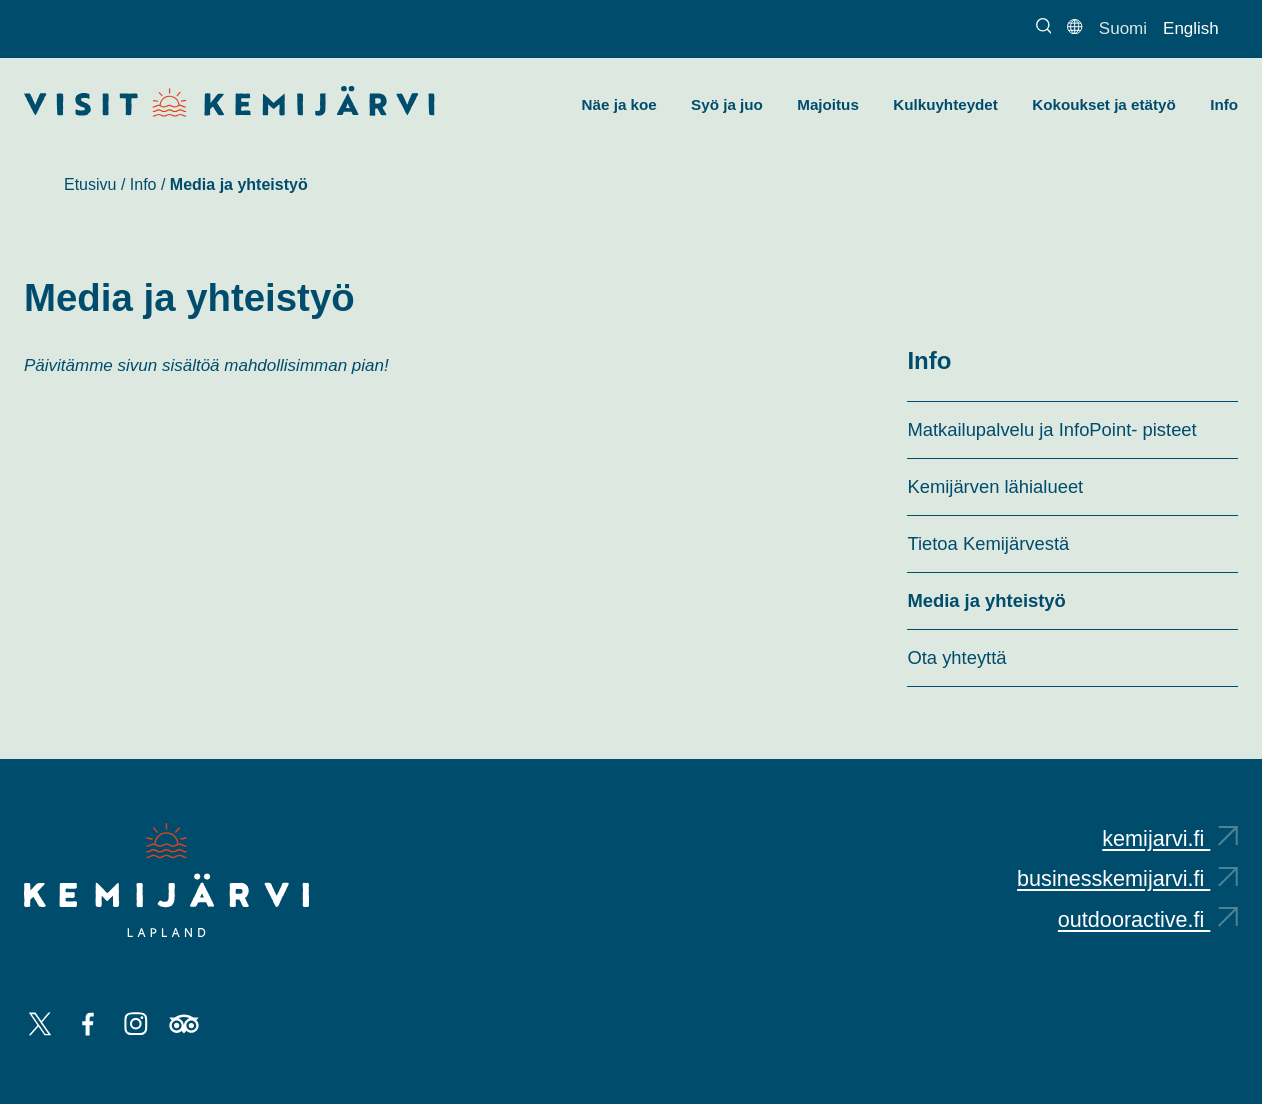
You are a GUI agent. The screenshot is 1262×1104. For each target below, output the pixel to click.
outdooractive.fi (1148, 919)
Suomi (1123, 28)
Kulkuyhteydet (945, 104)
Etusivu (90, 184)
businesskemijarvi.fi (1127, 878)
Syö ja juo (727, 104)
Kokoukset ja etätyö (1103, 104)
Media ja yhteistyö (986, 600)
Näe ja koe (619, 104)
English (1191, 28)
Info (1224, 104)
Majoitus (828, 104)
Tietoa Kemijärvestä (988, 543)
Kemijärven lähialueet (995, 486)
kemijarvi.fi (1170, 838)
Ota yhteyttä (956, 657)
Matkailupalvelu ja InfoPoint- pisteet (1051, 429)
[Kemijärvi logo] (166, 880)
